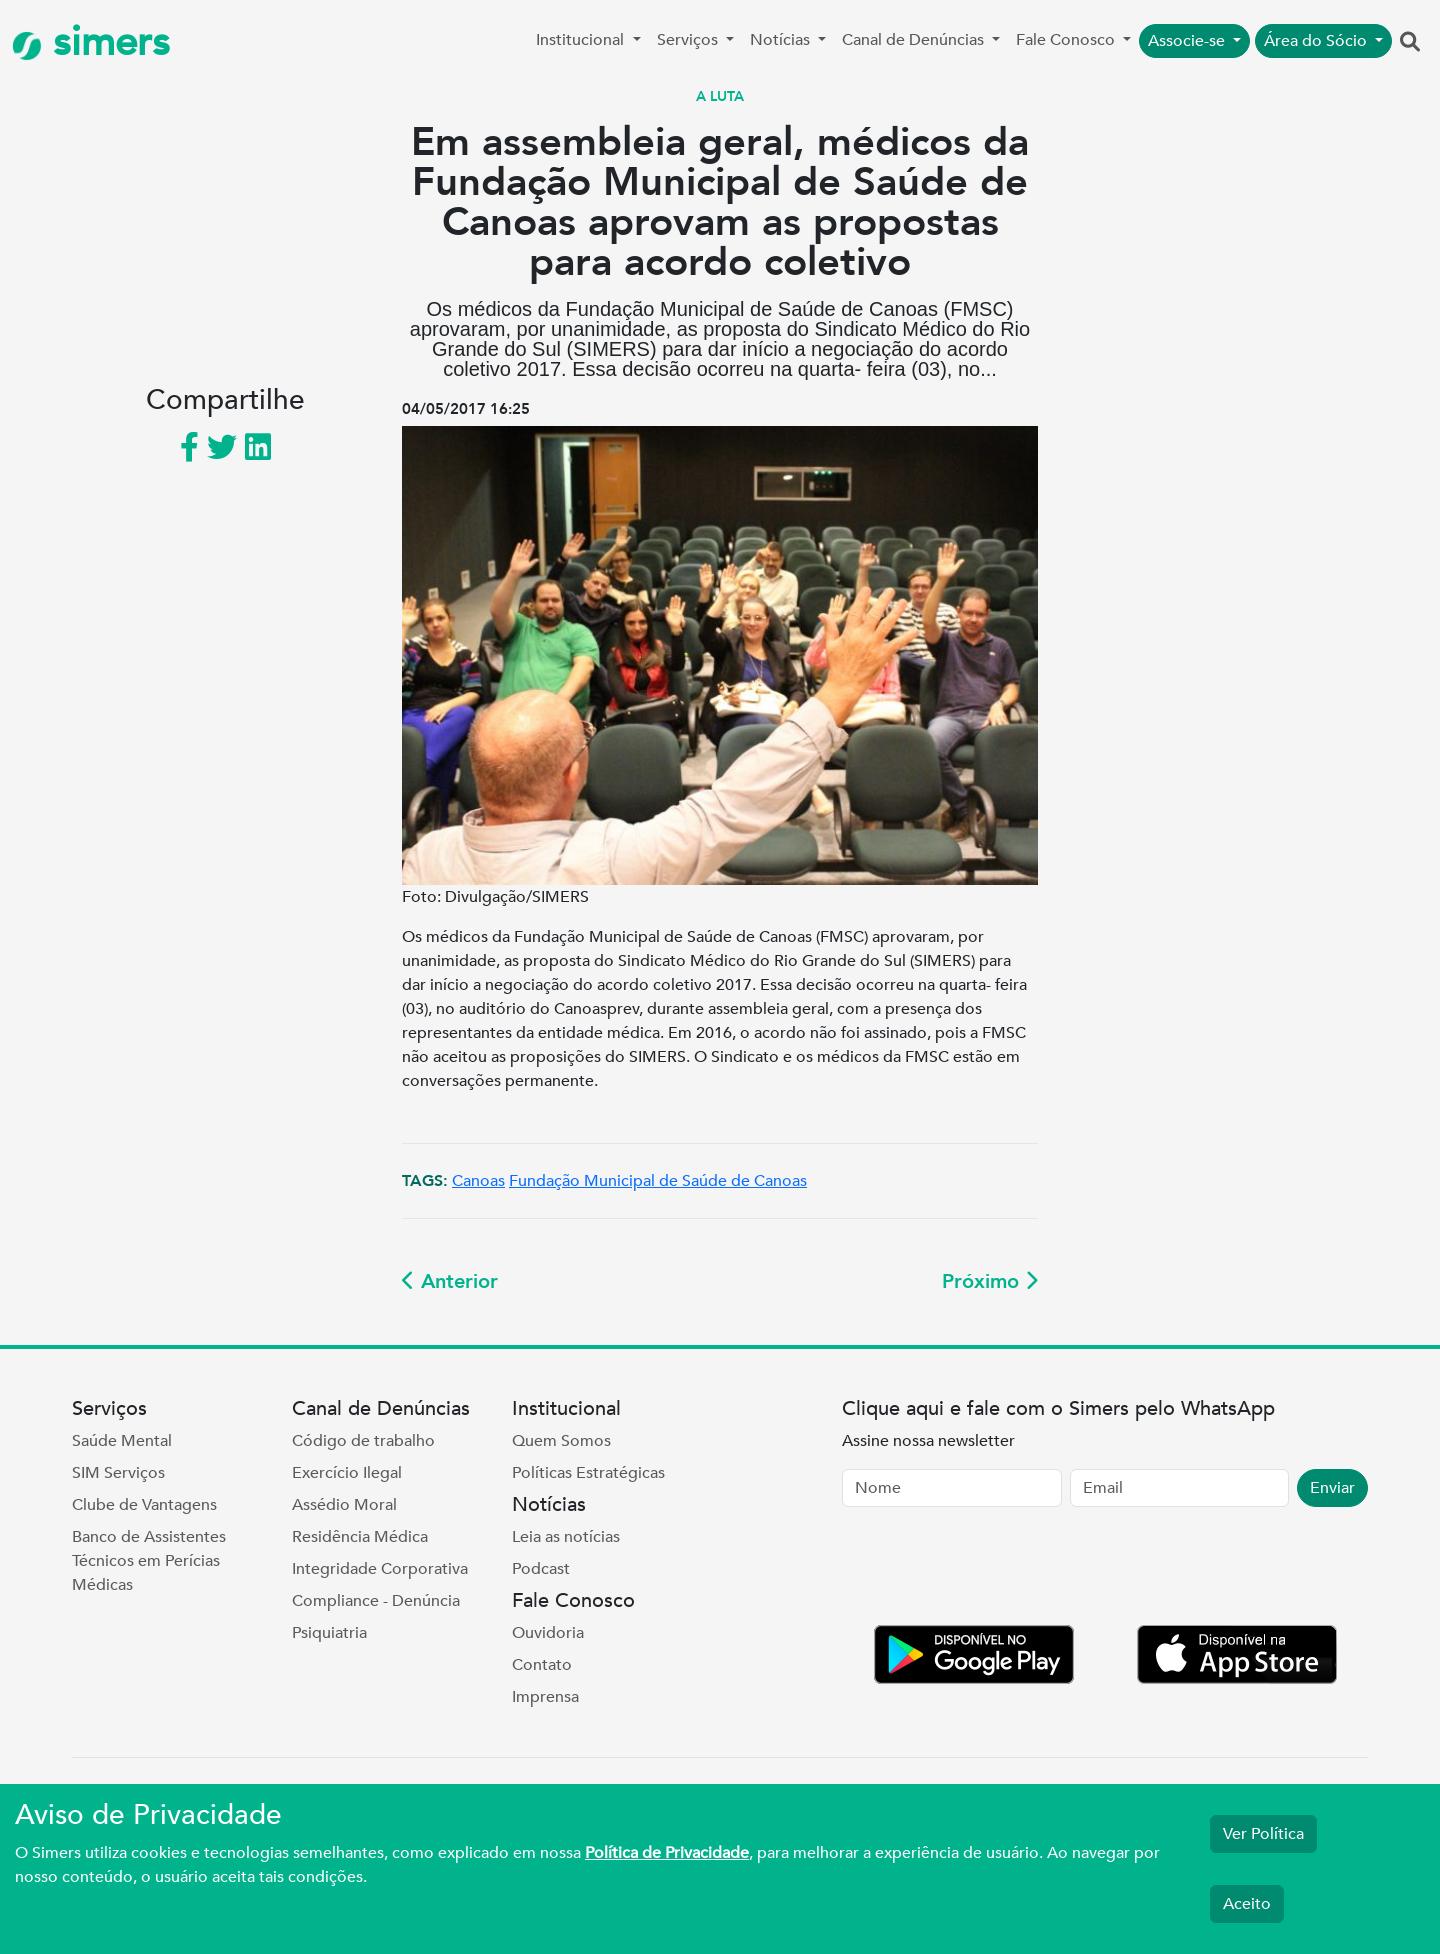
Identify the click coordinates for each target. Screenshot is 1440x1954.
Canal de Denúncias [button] (915, 40)
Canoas (478, 1181)
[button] (1410, 43)
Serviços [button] (689, 40)
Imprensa (545, 1697)
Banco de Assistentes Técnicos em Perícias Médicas (149, 1561)
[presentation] (994, 1570)
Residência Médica (360, 1537)
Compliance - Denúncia (376, 1601)
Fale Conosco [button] (1067, 40)
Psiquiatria (329, 1633)
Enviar (1332, 1488)
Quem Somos (561, 1441)
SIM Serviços (118, 1473)
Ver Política (1263, 1834)
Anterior (450, 1281)
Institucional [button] (582, 40)
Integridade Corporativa (380, 1569)
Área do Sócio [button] (1317, 41)
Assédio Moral (344, 1505)
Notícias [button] (782, 40)
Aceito (1247, 1904)
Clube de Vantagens (144, 1505)
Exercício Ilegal (347, 1473)
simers (91, 42)
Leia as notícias (566, 1537)
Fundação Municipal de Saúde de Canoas (658, 1181)
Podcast (541, 1569)
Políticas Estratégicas (588, 1473)
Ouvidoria (548, 1633)
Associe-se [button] (1188, 41)
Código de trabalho (363, 1441)
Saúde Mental (122, 1441)
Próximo (990, 1281)
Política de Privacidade (667, 1853)
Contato (542, 1665)
